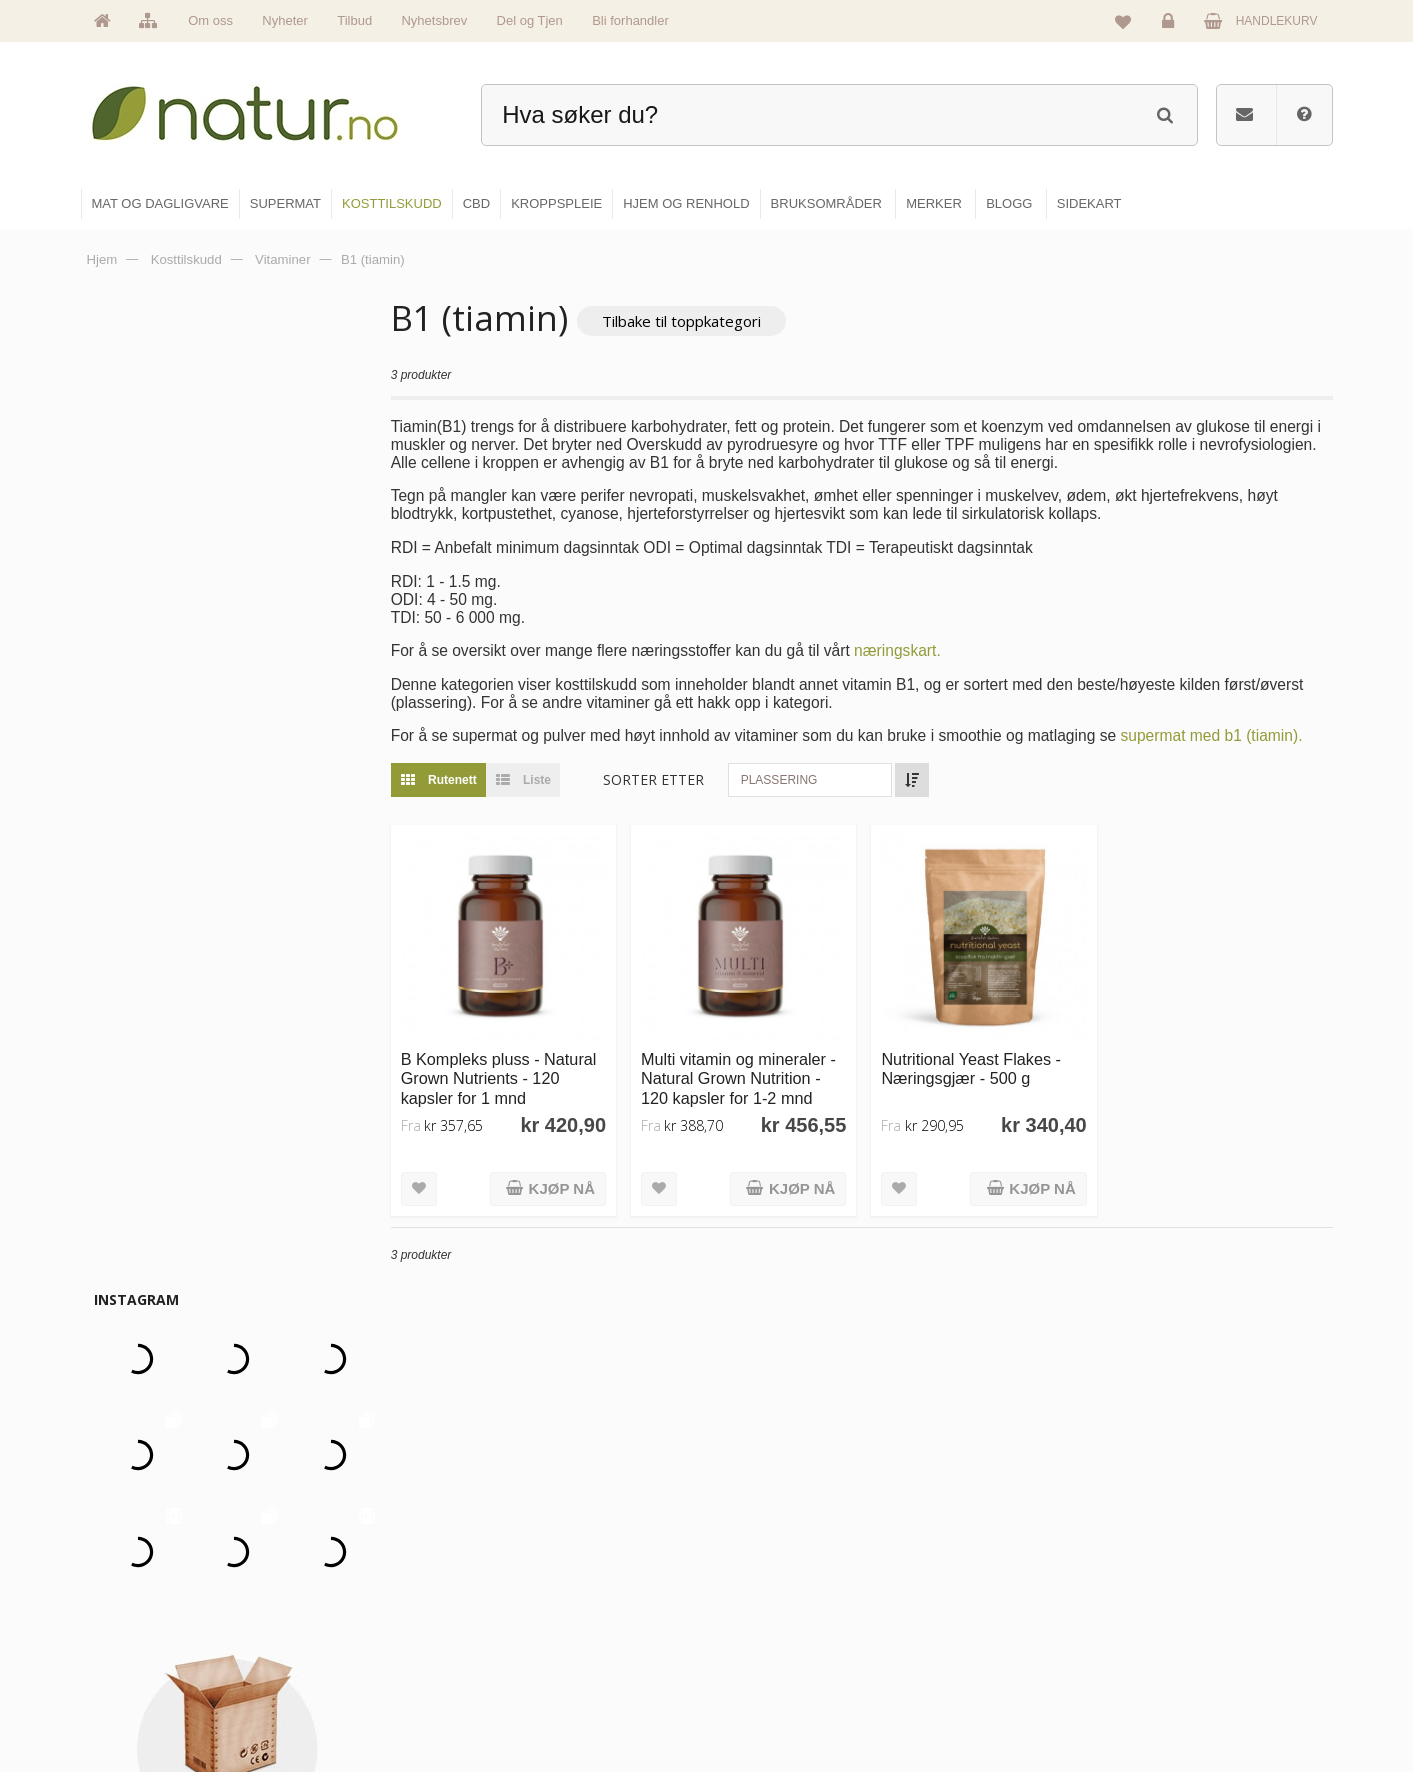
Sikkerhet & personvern (1209, 1698)
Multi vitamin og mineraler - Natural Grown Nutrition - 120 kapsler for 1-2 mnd (744, 1076)
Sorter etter (661, 780)
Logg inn (1171, 26)
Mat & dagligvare (778, 1526)
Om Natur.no (555, 1569)
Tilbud (354, 20)
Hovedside (549, 1526)
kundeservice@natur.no (281, 1643)
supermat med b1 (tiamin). (1219, 736)
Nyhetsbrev (434, 20)
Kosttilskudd (765, 1612)
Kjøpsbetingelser (1191, 1655)
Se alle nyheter (561, 1655)
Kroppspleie (764, 1655)
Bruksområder (982, 1569)
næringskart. (905, 650)
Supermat (759, 1569)
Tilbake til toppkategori (689, 321)
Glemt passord (1186, 1569)
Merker (539, 1612)
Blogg (960, 1526)
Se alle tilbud (555, 1698)
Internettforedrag (989, 1612)
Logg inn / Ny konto (1198, 1526)
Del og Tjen (530, 20)
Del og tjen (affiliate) (998, 1655)
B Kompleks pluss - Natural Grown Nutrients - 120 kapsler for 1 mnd (507, 1076)
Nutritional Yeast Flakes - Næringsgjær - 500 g (975, 1066)
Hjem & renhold (774, 1698)
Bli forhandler (630, 20)
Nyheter (285, 20)
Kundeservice (1183, 1612)
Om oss (210, 20)
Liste (526, 781)
